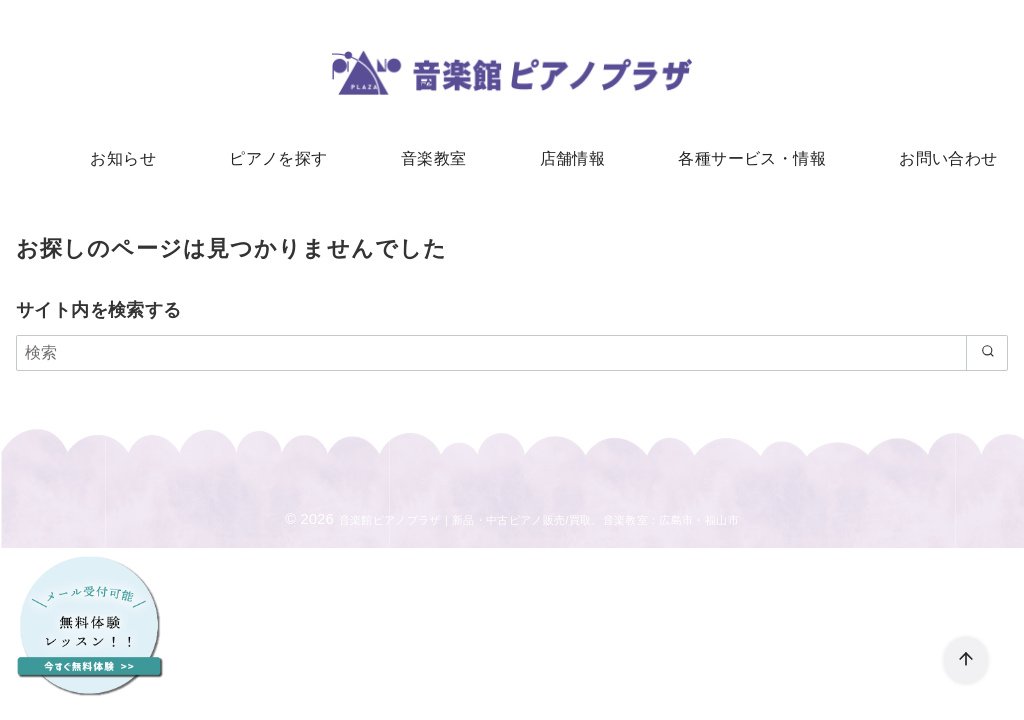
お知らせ (146, 160)
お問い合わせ (925, 160)
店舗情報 (568, 160)
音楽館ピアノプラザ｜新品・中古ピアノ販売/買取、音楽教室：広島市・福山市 (539, 527)
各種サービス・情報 (739, 160)
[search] (983, 360)
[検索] (512, 360)
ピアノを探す (292, 160)
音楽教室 (438, 160)
